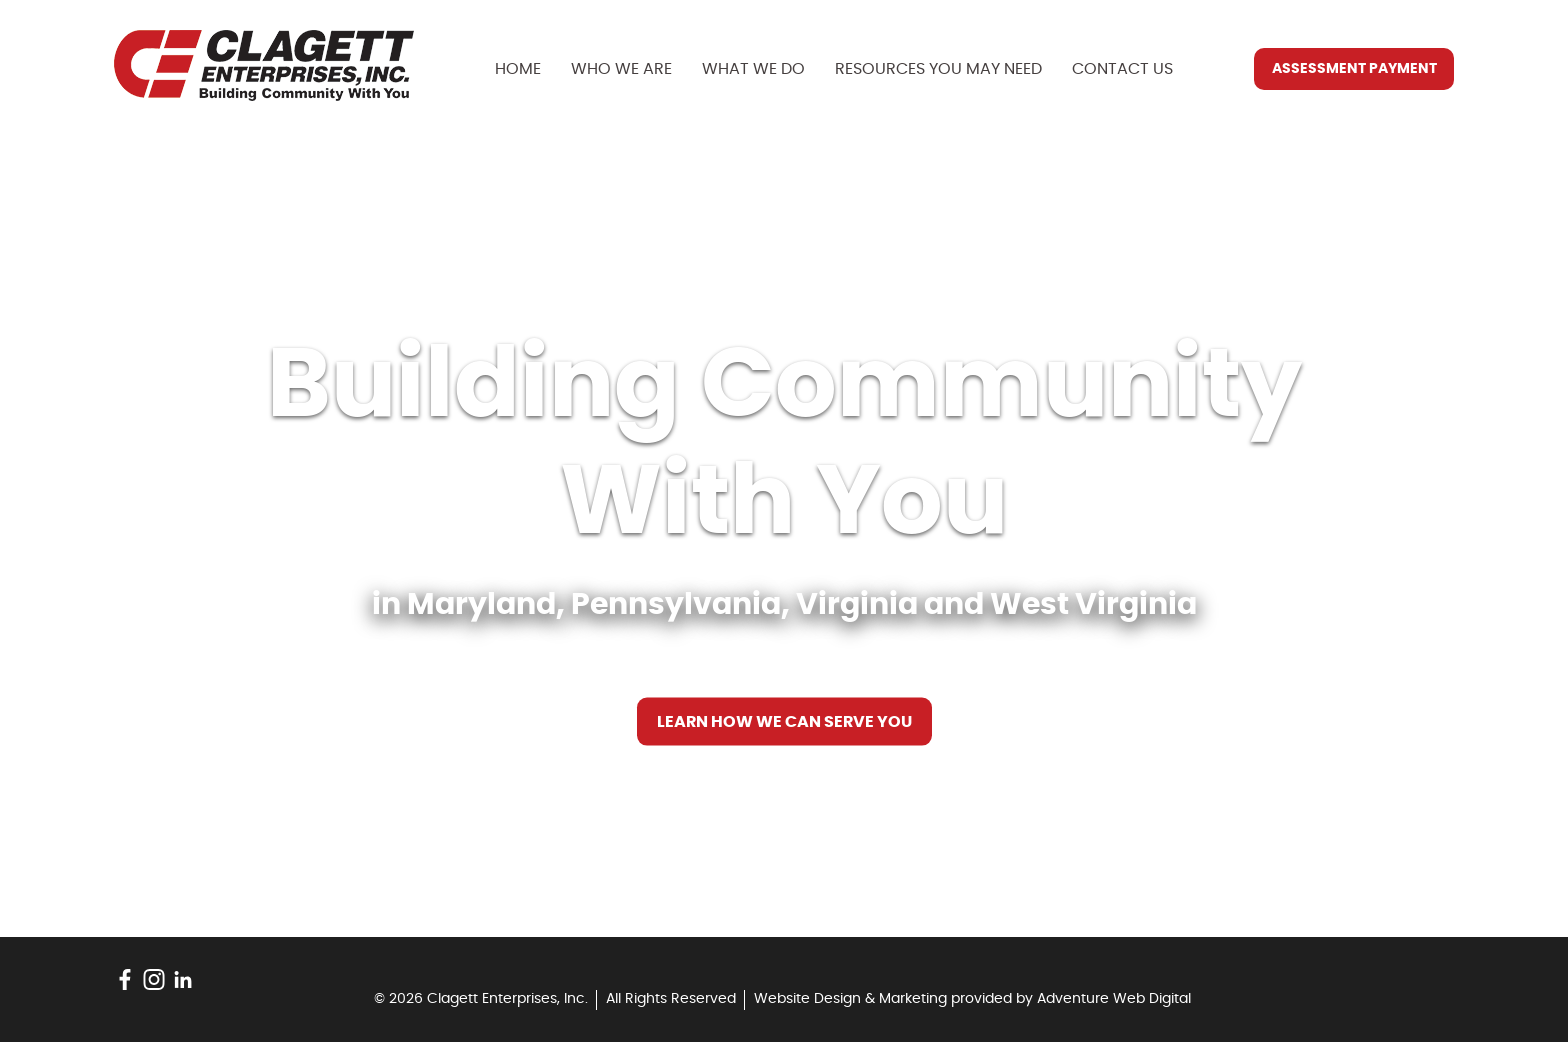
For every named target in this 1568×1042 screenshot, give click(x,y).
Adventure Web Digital (1114, 999)
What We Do (753, 69)
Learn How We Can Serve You (784, 722)
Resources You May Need (938, 69)
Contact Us (1122, 69)
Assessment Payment (1354, 69)
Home (518, 69)
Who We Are (621, 69)
